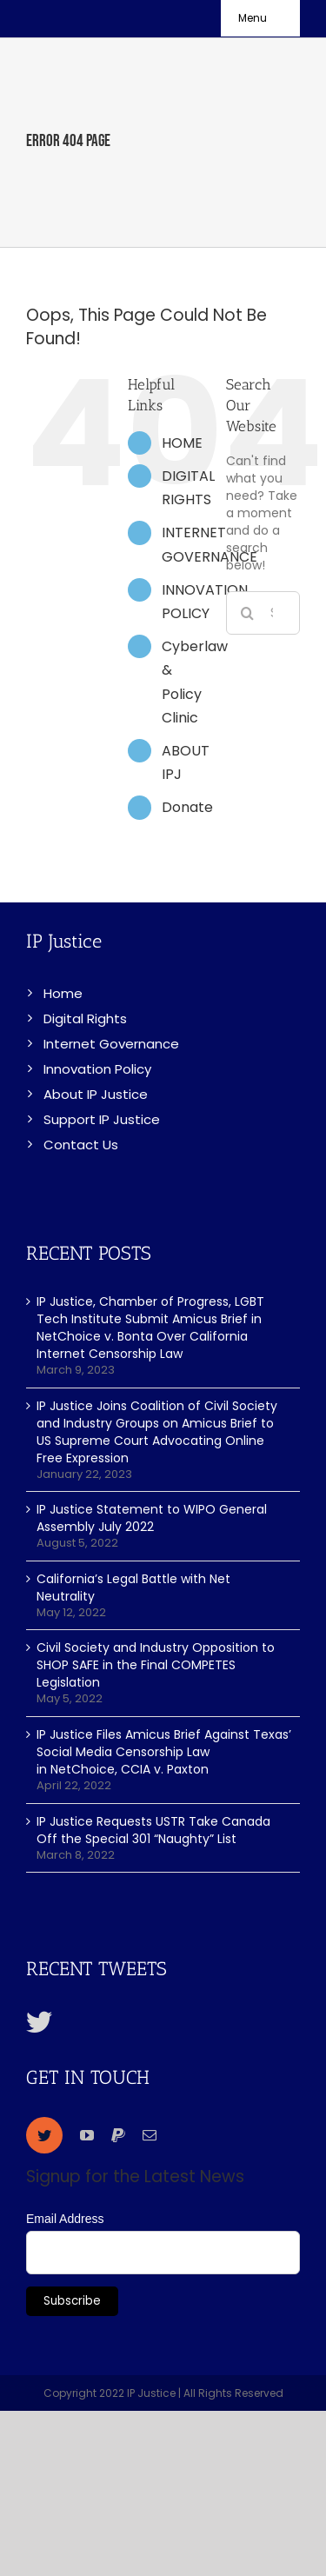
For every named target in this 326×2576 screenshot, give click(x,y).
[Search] (247, 613)
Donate (187, 807)
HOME (182, 443)
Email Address (64, 2219)
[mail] (149, 2135)
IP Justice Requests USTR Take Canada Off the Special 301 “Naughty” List (153, 1830)
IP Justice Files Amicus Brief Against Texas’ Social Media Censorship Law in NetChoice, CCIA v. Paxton (164, 1752)
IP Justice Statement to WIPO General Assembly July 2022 (152, 1518)
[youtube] (87, 2135)
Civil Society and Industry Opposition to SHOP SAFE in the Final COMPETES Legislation (156, 1665)
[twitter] (44, 2135)
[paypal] (118, 2135)
